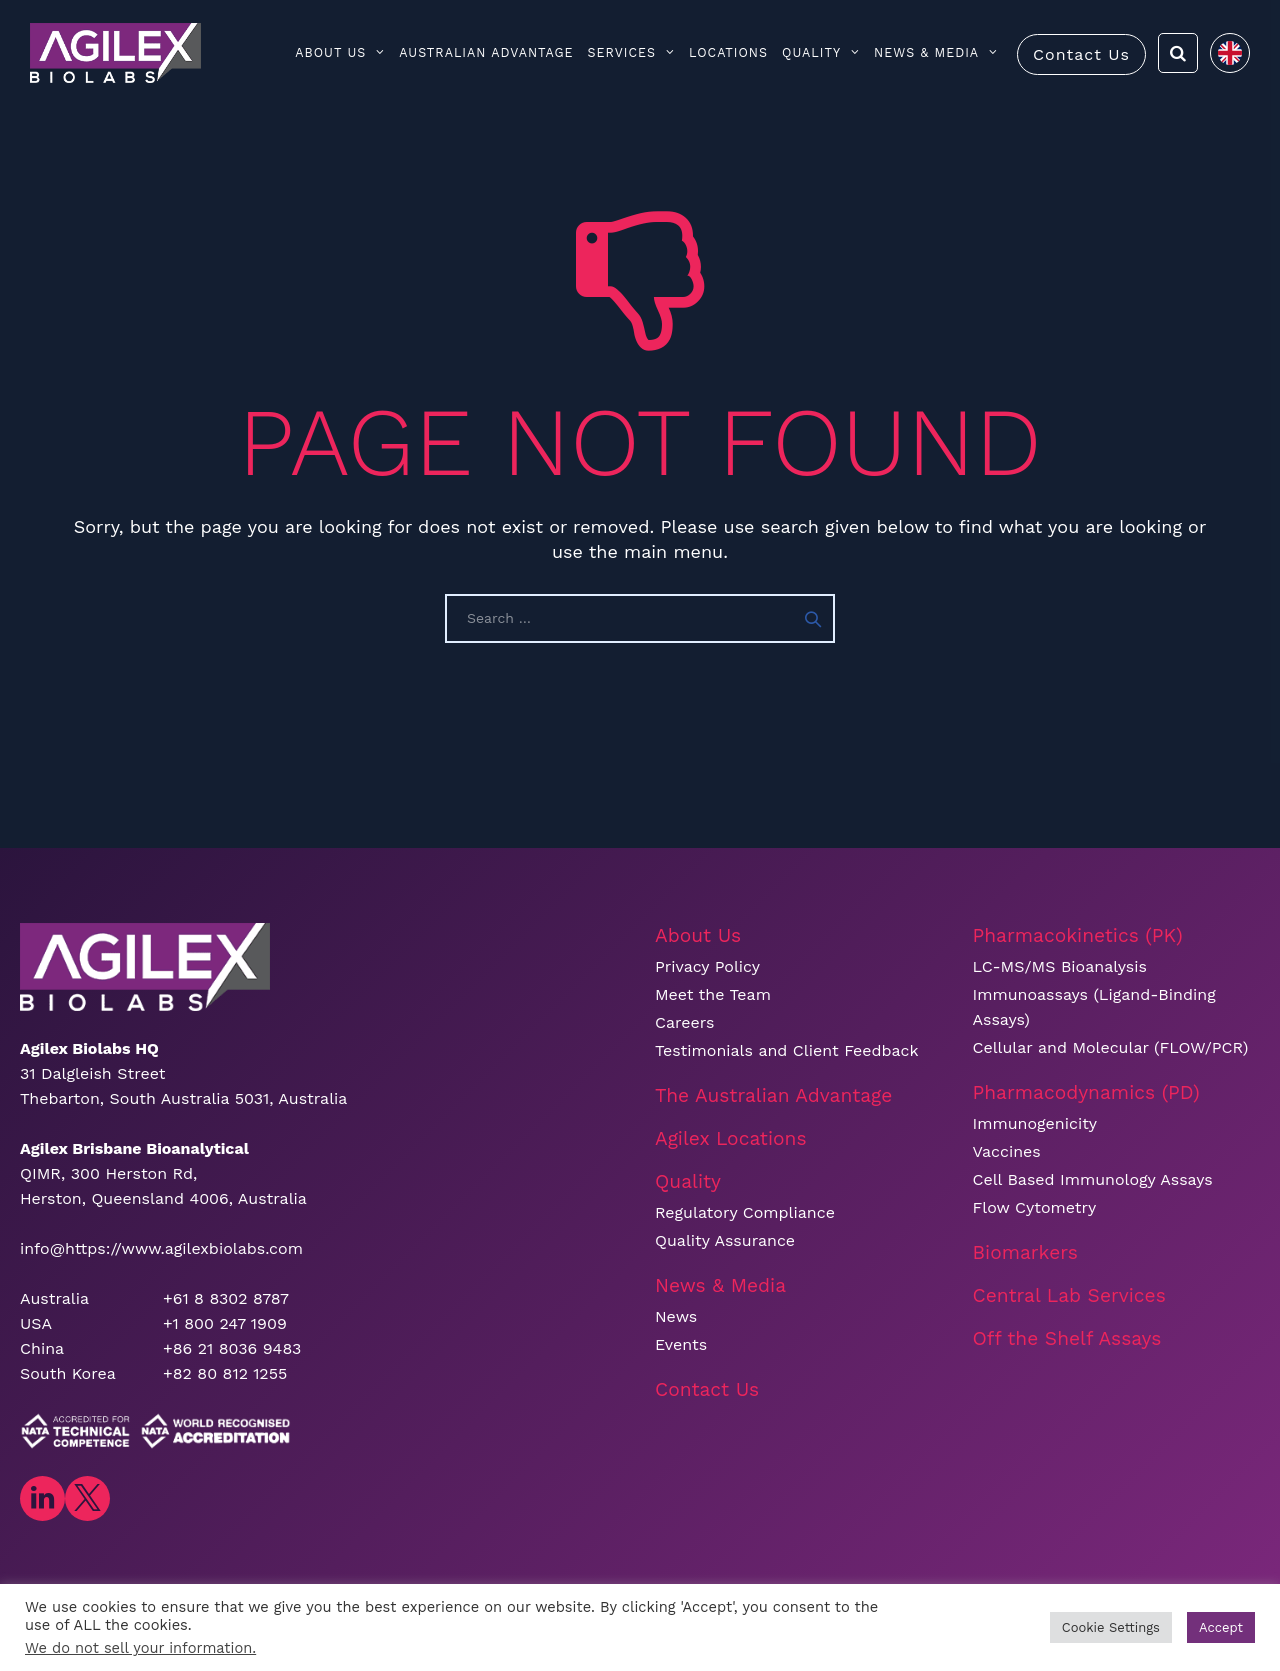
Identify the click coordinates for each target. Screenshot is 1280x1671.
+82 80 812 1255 (225, 1373)
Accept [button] (1221, 1627)
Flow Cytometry (1035, 1207)
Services (632, 52)
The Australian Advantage (773, 1095)
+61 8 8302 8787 (226, 1298)
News (676, 1316)
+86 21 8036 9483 (232, 1348)
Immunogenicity (1035, 1123)
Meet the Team (713, 994)
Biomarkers (1025, 1252)
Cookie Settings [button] (1111, 1627)
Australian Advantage (486, 52)
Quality (821, 52)
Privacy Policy (707, 966)
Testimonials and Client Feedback (787, 1050)
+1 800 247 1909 (225, 1323)
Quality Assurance (725, 1240)
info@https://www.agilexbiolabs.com (161, 1248)
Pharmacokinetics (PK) (1078, 935)
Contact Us (1081, 54)
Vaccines (1007, 1151)
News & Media (936, 52)
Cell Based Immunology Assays (1093, 1179)
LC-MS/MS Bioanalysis (1060, 966)
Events (681, 1344)
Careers (684, 1022)
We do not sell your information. (140, 1648)
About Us (340, 52)
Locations (728, 52)
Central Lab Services (1069, 1295)
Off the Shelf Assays (1067, 1338)
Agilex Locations (731, 1138)
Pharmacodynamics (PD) (1086, 1092)
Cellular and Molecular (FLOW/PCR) (1111, 1047)
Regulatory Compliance (745, 1212)
